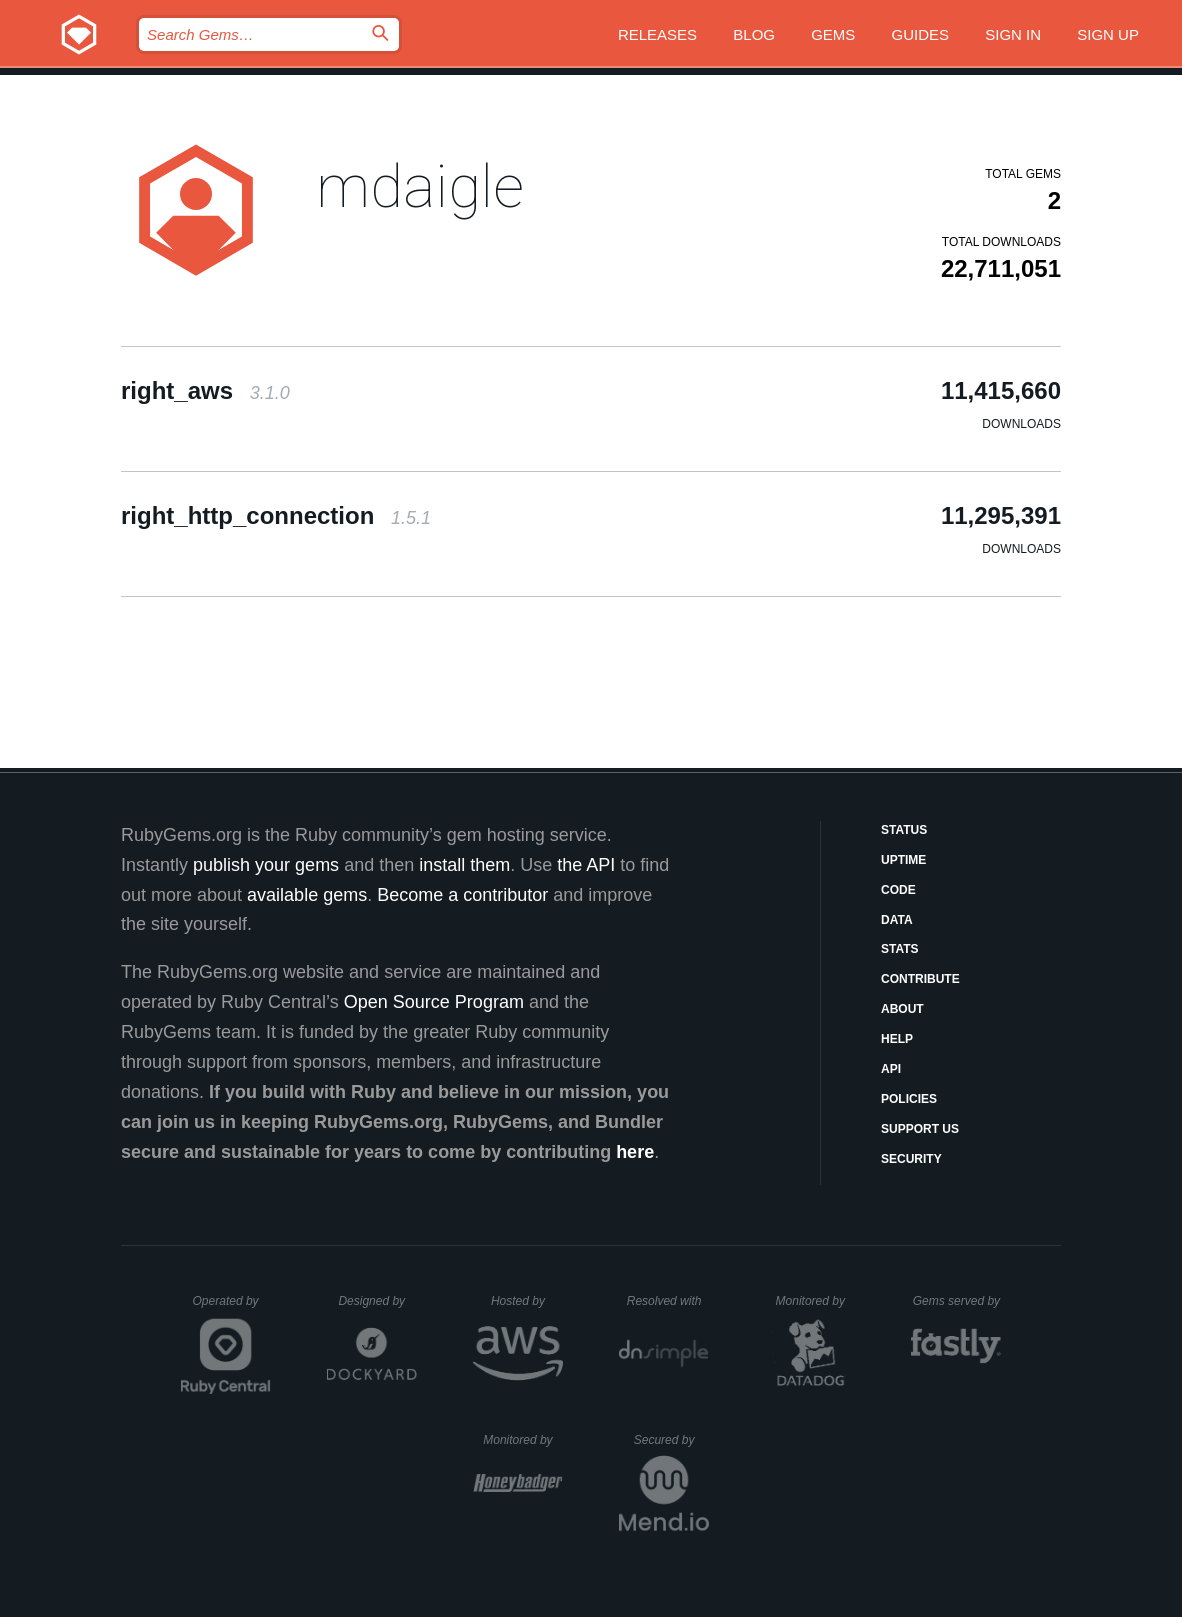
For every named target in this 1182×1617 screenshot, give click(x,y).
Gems (833, 34)
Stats (900, 949)
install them (464, 865)
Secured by (671, 1440)
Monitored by (816, 1301)
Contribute (920, 979)
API (891, 1069)
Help (897, 1039)
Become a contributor (462, 895)
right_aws (205, 390)
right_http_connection (276, 515)
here (635, 1152)
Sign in (1013, 34)
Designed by (377, 1301)
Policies (909, 1099)
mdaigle (420, 186)
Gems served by (957, 1301)
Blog (754, 34)
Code (898, 890)
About (902, 1009)
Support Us (920, 1129)
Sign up (1108, 34)
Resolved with (668, 1301)
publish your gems (266, 865)
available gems (307, 895)
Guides (921, 34)
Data (897, 920)
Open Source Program (434, 1002)
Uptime (903, 860)
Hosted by (527, 1301)
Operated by (232, 1308)
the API (586, 865)
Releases (657, 34)
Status (904, 830)
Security (911, 1159)
